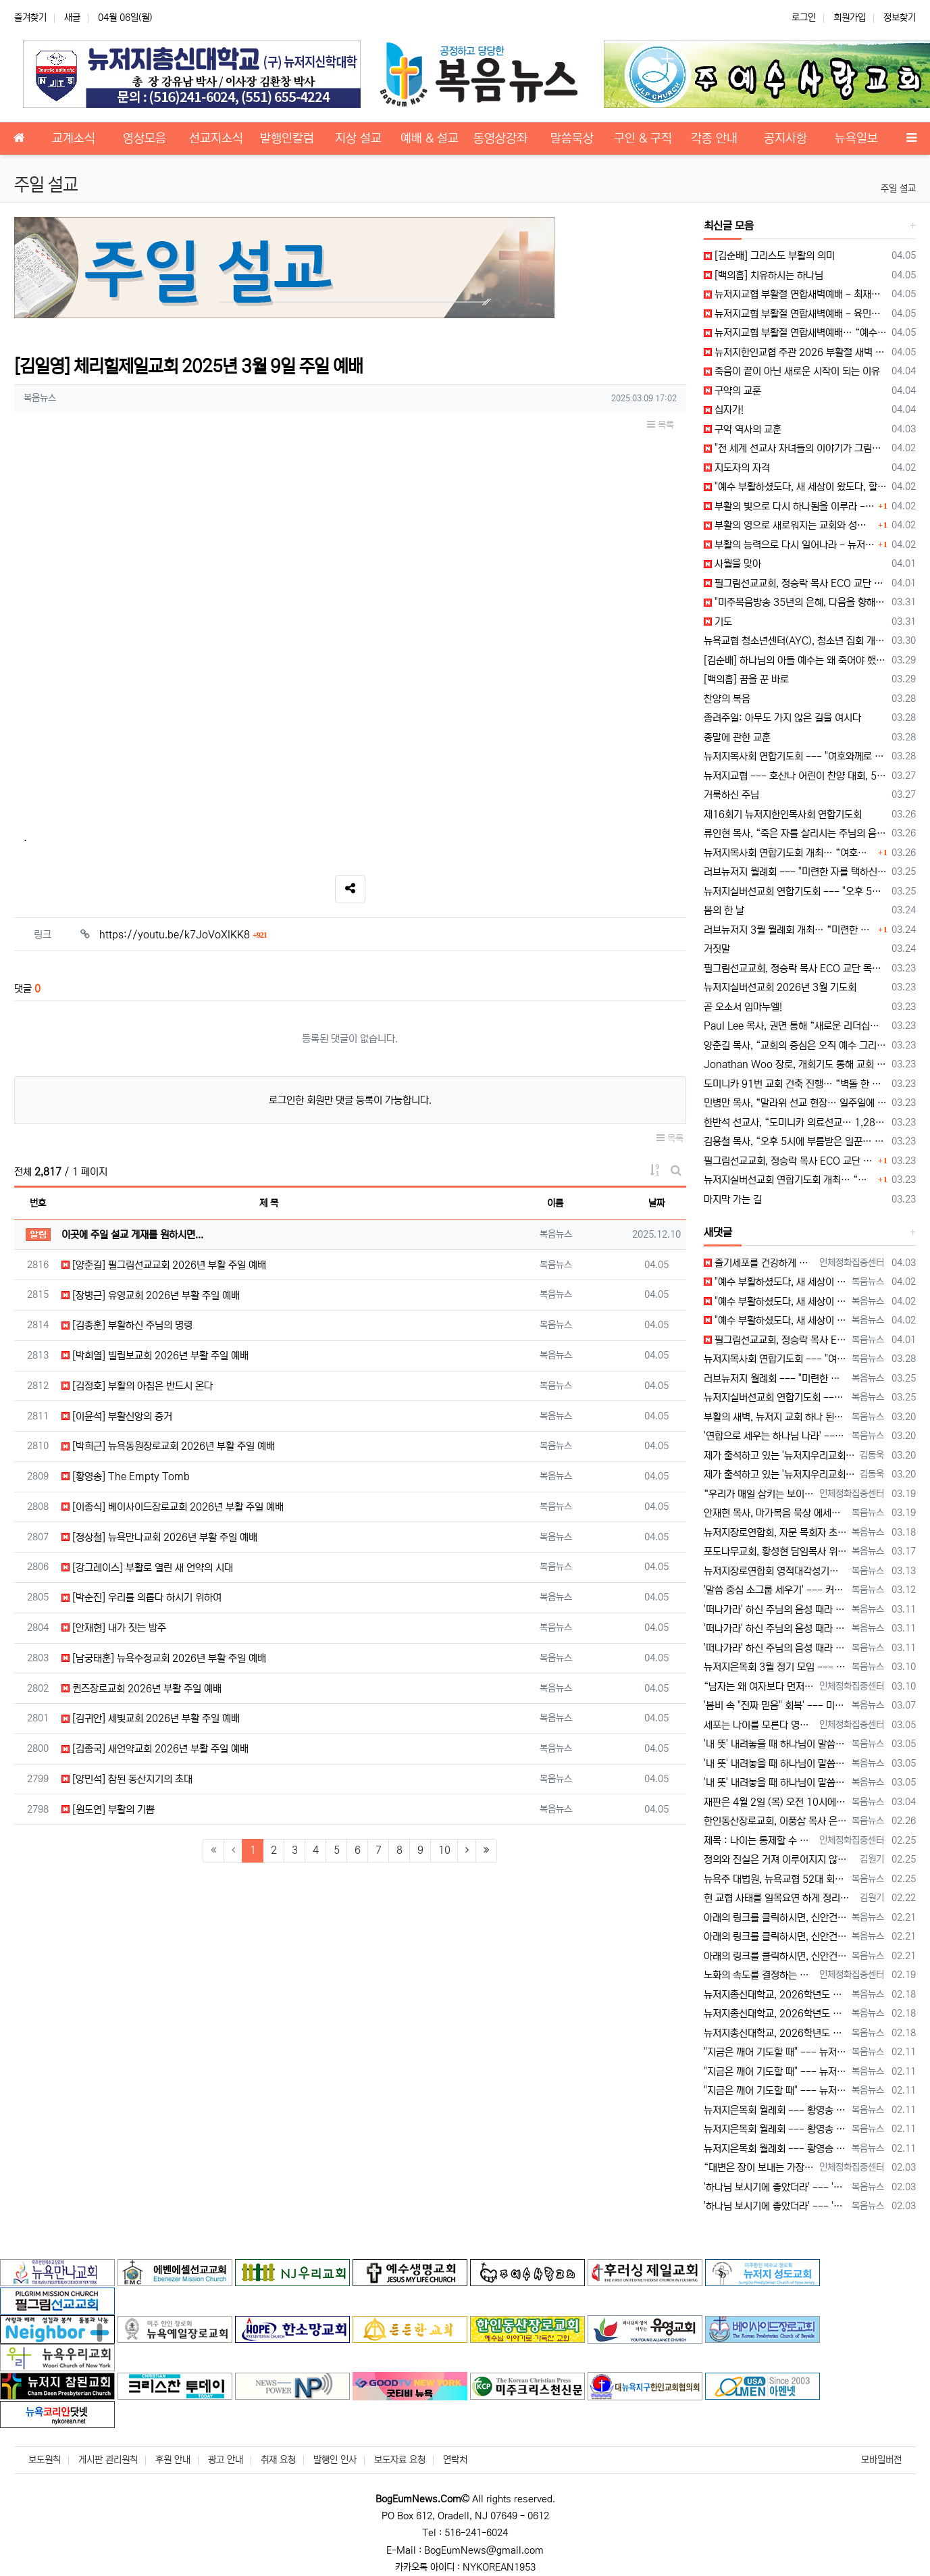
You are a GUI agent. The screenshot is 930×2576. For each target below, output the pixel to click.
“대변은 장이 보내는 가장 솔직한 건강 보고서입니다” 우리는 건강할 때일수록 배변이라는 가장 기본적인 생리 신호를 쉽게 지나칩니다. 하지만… (759, 2167)
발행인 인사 (335, 2459)
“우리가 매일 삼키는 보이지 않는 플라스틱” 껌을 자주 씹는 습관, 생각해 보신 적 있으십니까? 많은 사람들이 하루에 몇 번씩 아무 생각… (759, 1494)
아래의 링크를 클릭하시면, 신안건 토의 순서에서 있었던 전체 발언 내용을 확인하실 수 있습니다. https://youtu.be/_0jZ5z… (775, 1917)
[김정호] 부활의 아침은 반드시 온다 (137, 1386)
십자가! (724, 409)
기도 (718, 622)
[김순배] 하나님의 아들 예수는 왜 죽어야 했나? (795, 660)
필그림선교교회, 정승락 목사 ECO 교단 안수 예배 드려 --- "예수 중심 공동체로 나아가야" (795, 583)
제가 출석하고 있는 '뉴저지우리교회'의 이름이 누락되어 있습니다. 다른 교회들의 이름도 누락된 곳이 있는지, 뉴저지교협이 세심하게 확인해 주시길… (779, 1455)
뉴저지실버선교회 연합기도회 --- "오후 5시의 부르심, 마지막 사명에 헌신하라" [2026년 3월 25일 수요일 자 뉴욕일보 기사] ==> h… (775, 1397)
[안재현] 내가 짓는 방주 (113, 1628)
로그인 (804, 17)
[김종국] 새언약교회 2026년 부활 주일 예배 (155, 1748)
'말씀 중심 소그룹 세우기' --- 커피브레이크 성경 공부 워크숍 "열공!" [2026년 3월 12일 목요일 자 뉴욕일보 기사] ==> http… (775, 1590)
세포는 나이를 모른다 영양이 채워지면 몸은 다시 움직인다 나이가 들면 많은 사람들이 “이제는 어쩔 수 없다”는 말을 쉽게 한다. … (759, 1725)
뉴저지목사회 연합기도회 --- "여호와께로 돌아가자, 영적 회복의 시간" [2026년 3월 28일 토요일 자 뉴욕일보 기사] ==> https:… (775, 1359)
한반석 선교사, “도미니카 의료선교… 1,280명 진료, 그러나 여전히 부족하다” (795, 1122)
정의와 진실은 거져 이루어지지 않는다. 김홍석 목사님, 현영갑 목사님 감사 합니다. (779, 1859)
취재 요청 (278, 2459)
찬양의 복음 (727, 699)
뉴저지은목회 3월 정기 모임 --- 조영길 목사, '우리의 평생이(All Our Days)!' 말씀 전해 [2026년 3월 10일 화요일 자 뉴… (775, 1667)
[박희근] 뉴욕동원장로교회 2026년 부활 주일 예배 (168, 1446)
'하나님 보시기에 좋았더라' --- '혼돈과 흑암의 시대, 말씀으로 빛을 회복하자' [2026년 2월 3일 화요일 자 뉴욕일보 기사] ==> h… (775, 2187)
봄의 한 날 (724, 910)
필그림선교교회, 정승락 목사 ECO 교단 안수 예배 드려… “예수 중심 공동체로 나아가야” (789, 1161)
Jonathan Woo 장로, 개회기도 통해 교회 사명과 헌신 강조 (795, 1064)
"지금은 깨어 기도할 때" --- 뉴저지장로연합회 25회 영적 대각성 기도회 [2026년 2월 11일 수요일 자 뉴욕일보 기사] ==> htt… (775, 2052)
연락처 (455, 2459)
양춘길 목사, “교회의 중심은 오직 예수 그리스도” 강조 (795, 1045)
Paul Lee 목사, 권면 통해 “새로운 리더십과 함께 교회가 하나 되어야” (795, 1026)
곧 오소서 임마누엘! (743, 1007)
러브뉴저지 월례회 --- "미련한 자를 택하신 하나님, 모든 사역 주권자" (795, 872)
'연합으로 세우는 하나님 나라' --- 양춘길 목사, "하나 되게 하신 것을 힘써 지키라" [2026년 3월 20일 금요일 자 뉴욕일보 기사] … (775, 1436)
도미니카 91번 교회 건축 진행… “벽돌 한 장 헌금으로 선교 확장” (795, 1084)
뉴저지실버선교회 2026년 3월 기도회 (780, 987)
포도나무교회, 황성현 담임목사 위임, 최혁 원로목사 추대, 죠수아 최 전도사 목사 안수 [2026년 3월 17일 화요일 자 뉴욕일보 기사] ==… (775, 1551)
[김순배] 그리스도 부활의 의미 (769, 255)
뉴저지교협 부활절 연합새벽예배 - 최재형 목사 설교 (795, 294)
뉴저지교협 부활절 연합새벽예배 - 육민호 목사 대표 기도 (795, 314)
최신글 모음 (729, 226)
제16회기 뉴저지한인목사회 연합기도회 (783, 814)
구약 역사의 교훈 (742, 429)
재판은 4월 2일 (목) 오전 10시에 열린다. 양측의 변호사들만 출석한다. (775, 1802)
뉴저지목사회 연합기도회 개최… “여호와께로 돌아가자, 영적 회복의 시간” (789, 853)
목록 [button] (660, 425)
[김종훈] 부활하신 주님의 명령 (126, 1325)
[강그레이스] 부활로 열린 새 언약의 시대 (147, 1567)
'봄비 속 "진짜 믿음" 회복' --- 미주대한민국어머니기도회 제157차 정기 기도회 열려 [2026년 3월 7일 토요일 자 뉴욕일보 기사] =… (775, 1705)
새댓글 (718, 1232)
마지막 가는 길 (733, 1199)
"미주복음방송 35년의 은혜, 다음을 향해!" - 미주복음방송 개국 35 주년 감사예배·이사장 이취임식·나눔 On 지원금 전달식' (795, 602)
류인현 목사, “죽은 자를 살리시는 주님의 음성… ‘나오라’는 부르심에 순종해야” (795, 833)
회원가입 (849, 17)
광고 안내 (225, 2459)
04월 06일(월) (125, 17)
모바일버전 (881, 2459)
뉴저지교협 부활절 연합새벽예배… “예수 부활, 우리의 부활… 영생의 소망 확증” (795, 332)
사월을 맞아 (732, 564)
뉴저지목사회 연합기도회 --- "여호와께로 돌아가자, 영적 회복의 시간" (795, 756)
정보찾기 (899, 17)
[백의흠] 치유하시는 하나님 (763, 275)
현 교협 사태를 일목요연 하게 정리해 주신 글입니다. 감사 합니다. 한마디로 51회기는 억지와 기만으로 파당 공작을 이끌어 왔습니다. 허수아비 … (779, 1898)
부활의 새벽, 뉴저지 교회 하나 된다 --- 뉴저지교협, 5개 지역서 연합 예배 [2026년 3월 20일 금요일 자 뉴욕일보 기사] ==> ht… (775, 1417)
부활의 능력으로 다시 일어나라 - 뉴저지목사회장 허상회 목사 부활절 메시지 (789, 545)
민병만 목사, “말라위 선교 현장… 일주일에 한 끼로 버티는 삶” (795, 1103)
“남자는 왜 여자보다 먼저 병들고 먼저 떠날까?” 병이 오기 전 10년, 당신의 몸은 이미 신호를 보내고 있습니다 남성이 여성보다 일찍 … (759, 1686)
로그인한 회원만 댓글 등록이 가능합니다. (350, 1100)
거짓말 (717, 949)
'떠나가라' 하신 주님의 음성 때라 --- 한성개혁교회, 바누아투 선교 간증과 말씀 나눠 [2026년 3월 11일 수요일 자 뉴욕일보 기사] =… (775, 1609)
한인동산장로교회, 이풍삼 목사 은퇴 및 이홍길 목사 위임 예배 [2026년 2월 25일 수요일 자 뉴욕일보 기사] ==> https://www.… (775, 1821)
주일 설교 (898, 188)
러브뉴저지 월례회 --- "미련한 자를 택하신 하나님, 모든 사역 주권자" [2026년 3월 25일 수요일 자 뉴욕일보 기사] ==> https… (775, 1378)
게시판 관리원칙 (108, 2459)
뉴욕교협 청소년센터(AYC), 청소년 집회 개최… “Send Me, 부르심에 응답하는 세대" (795, 641)
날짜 (656, 1203)
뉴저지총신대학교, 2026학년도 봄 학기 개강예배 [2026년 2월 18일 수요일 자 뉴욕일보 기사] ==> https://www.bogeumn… (775, 1994)
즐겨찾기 (30, 17)
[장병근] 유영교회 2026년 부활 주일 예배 (150, 1295)
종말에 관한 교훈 (737, 737)
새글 (72, 17)
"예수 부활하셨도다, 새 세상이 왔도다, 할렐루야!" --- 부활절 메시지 (795, 487)
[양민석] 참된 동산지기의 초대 (126, 1779)
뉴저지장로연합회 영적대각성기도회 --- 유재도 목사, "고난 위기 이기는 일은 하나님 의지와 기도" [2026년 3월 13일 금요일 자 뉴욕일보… (775, 1571)
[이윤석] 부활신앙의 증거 (116, 1416)
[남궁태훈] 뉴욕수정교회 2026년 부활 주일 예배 (163, 1658)
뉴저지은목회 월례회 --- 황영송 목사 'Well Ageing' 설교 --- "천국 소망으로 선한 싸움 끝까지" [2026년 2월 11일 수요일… (775, 2110)
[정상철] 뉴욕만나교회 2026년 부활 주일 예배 (159, 1537)
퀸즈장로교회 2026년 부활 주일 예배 (141, 1688)
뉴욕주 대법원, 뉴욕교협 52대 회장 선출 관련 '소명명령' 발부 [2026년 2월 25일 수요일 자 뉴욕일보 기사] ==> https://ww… (775, 1879)
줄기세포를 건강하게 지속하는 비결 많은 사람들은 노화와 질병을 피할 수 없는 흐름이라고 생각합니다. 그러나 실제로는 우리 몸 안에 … (759, 1263)
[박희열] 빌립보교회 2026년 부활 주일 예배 (155, 1355)
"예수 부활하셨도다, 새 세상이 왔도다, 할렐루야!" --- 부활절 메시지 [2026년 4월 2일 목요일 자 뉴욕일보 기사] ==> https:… (775, 1282)
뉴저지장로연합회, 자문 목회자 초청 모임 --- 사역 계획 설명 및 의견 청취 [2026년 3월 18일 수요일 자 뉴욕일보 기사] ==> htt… (775, 1532)
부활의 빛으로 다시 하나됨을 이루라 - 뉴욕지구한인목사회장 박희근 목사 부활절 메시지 (789, 506)
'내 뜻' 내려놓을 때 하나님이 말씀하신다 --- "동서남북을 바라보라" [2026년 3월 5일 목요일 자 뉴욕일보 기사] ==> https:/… (775, 1744)
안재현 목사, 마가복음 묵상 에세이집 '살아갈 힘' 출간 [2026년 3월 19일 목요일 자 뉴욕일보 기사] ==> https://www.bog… (775, 1513)
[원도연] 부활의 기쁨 (108, 1809)
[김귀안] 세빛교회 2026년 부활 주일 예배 (150, 1718)
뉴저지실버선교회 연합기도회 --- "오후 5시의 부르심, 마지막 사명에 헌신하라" (795, 891)
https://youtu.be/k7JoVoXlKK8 (183, 934)
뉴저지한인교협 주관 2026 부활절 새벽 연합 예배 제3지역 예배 (795, 352)
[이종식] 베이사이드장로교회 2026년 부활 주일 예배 (172, 1507)
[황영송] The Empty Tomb (125, 1476)
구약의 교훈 (732, 391)
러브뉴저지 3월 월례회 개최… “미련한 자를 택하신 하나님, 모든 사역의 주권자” (789, 930)
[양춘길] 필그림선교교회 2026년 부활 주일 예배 (163, 1265)
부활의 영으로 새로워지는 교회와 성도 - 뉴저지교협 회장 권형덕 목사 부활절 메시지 (789, 525)
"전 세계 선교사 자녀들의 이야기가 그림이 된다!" (795, 448)
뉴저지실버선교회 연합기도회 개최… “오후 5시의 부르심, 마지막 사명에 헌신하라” (789, 1180)
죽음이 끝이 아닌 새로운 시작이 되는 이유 (792, 371)
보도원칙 (44, 2459)
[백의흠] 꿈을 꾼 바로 (746, 679)
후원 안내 (172, 2459)
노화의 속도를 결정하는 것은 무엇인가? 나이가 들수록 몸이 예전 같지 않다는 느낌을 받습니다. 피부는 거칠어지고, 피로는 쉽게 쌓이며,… (759, 1975)
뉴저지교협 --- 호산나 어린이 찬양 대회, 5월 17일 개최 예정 (795, 776)
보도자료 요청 (399, 2459)
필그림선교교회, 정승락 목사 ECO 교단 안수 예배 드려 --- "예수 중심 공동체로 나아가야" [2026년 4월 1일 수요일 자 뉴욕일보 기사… (775, 1340)
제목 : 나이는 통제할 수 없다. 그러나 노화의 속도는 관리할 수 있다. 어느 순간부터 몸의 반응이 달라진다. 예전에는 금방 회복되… (759, 1840)
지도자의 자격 (737, 468)
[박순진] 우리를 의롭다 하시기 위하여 (141, 1597)
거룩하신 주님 (731, 795)
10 (444, 1850)
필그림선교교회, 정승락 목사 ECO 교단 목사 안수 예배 (795, 968)
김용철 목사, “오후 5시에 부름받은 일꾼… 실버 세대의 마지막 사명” (795, 1141)
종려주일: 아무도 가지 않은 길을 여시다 (782, 718)
